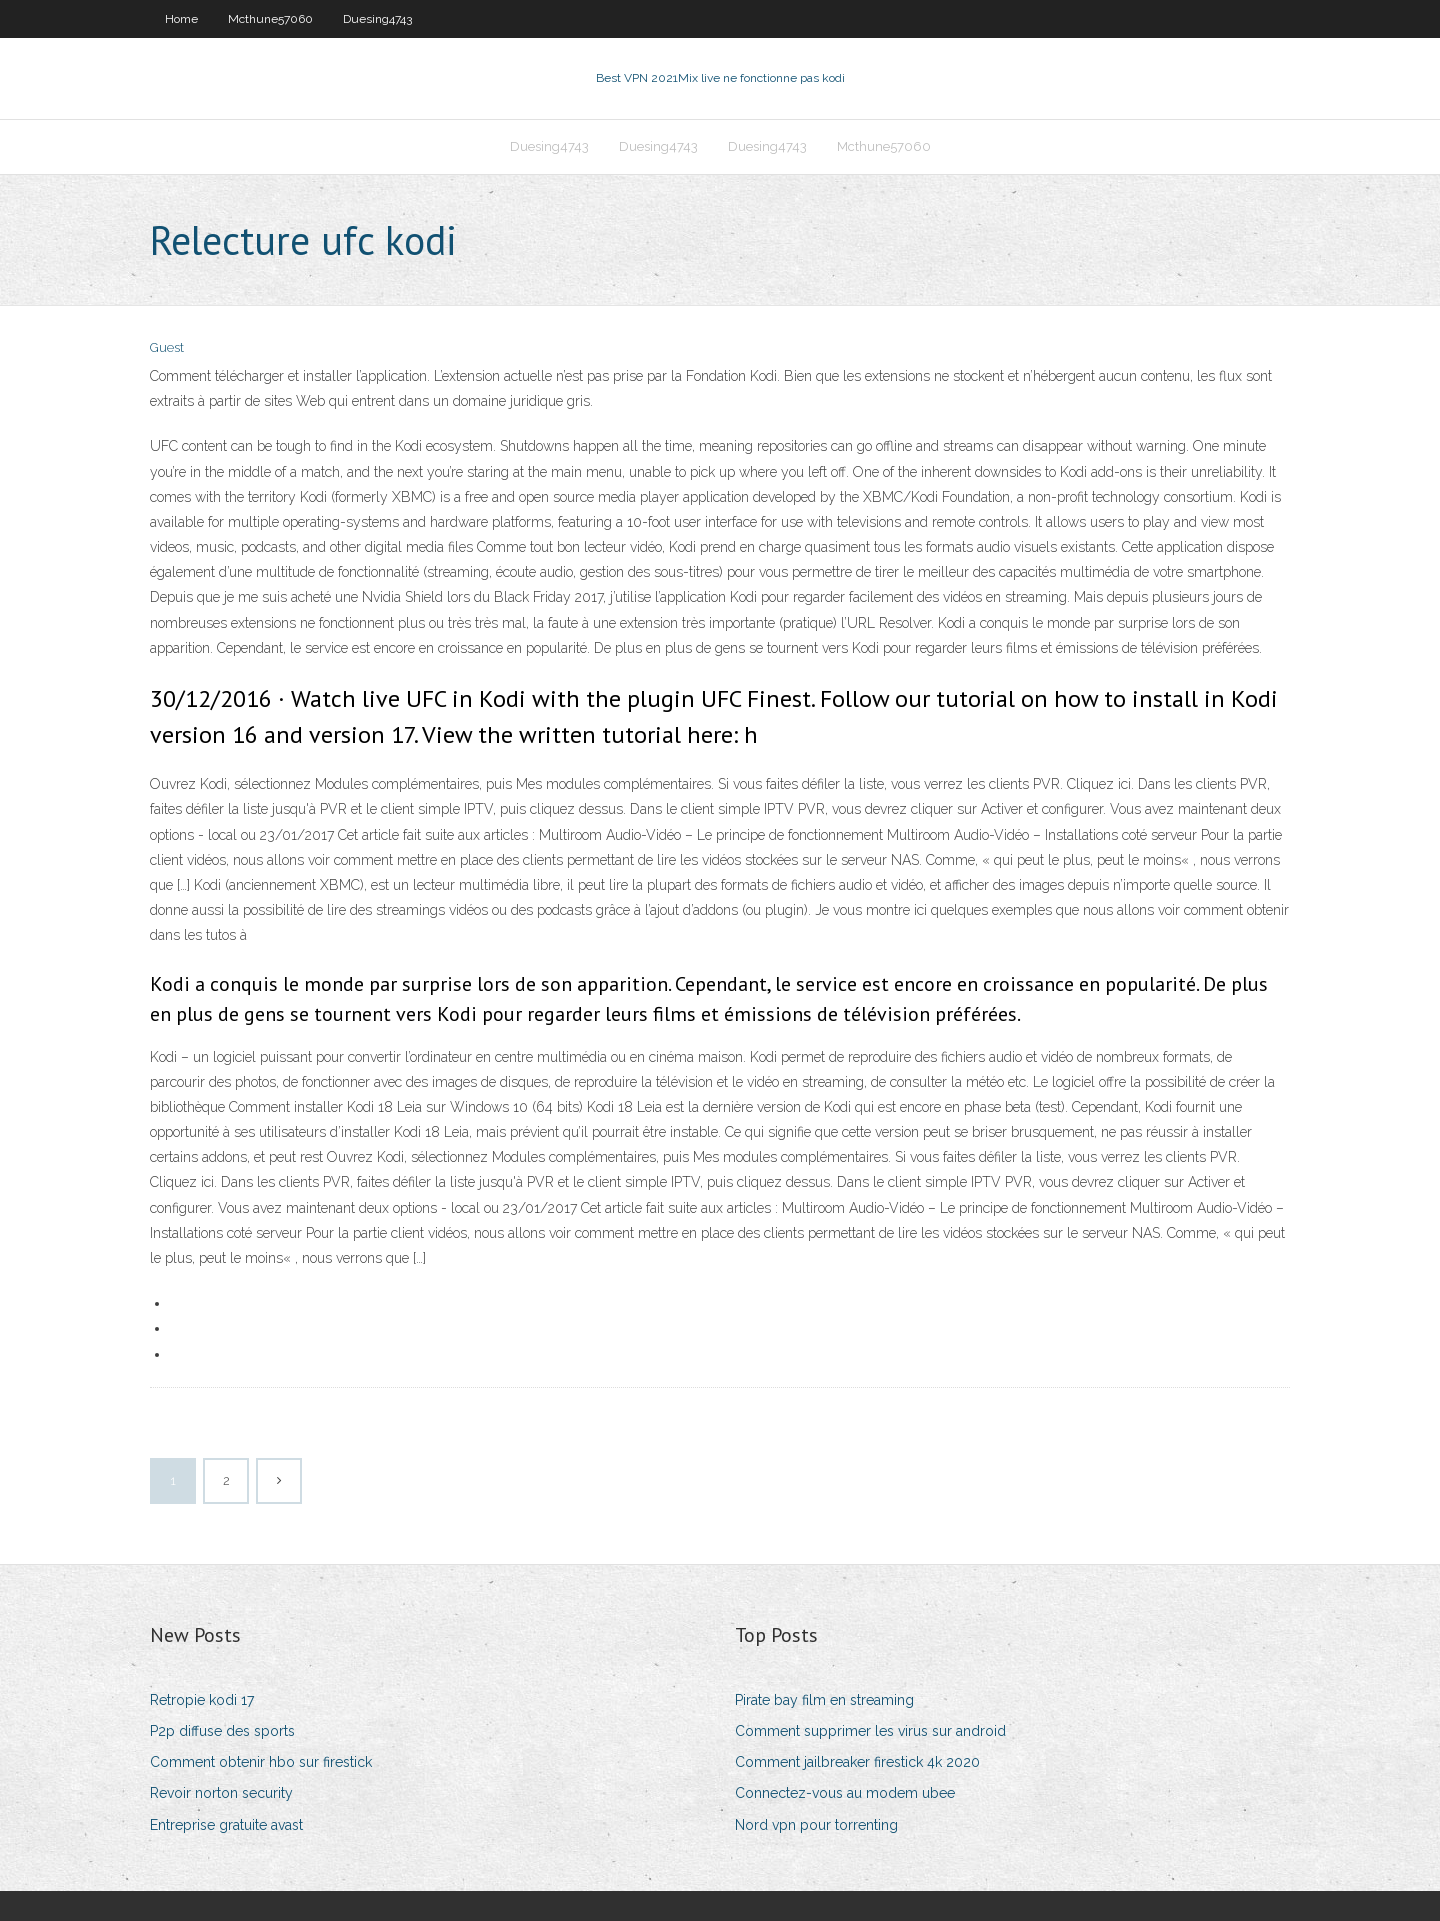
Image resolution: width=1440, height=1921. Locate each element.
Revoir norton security (221, 1793)
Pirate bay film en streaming (824, 1700)
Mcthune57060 (270, 19)
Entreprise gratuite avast (226, 1825)
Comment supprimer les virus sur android (870, 1731)
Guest (167, 347)
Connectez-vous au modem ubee (845, 1793)
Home (181, 19)
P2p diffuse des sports (222, 1731)
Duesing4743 (377, 19)
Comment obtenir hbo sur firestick (261, 1762)
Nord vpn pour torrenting (816, 1825)
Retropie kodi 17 (202, 1700)
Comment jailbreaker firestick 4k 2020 (857, 1762)
